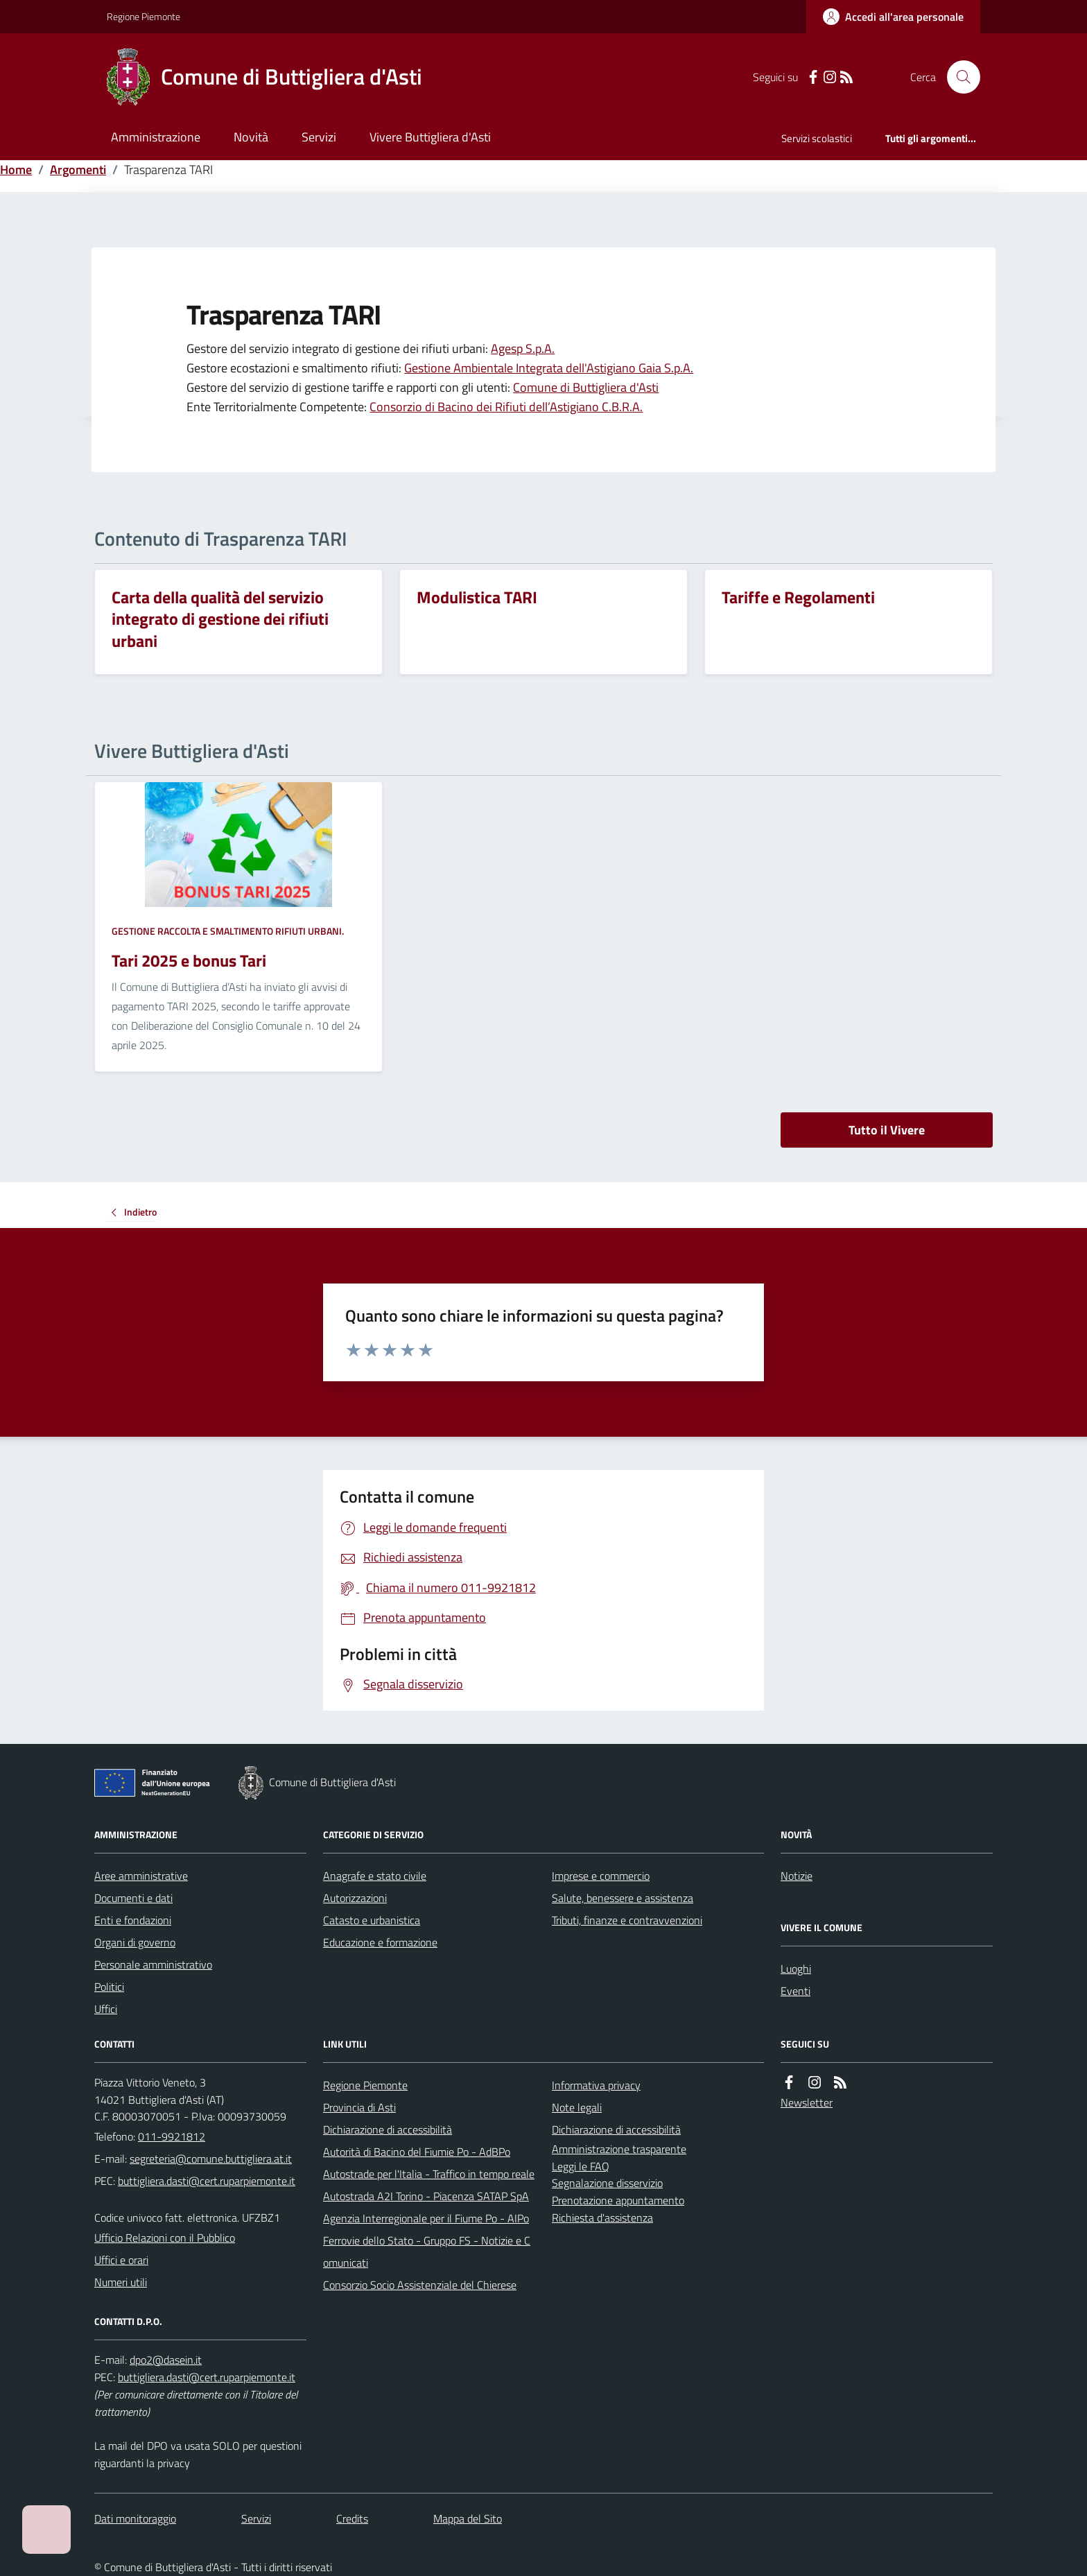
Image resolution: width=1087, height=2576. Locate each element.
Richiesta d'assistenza (602, 2217)
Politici (109, 1986)
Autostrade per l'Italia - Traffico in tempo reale (428, 2174)
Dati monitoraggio (135, 2518)
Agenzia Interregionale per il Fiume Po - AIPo (426, 2218)
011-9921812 (171, 2136)
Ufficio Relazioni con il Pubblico (164, 2237)
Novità (251, 137)
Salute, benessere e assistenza (622, 1898)
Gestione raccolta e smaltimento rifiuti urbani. (228, 931)
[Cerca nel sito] (958, 77)
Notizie (796, 1875)
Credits (352, 2518)
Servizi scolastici (816, 138)
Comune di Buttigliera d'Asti (586, 387)
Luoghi (796, 1968)
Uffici (105, 2008)
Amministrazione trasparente (619, 2149)
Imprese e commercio (601, 1875)
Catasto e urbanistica (371, 1920)
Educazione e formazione (380, 1942)
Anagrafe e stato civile (374, 1875)
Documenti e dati (133, 1898)
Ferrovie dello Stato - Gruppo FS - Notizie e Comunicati (426, 2251)
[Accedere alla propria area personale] (893, 16)
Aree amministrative (141, 1875)
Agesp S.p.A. (523, 348)
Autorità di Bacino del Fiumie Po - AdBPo (416, 2151)
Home (16, 169)
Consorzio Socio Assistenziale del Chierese (419, 2284)
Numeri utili (120, 2282)
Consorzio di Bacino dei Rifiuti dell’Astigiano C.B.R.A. (506, 406)
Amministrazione (155, 137)
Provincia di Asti (359, 2107)
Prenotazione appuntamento (618, 2200)
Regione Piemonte (143, 16)
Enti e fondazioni (132, 1920)
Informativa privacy (596, 2085)
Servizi (319, 137)
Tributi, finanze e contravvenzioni (627, 1920)
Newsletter (807, 2102)
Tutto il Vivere (887, 1130)
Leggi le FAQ (580, 2166)
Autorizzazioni (355, 1898)
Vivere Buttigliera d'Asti (430, 137)
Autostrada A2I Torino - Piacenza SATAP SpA (426, 2196)
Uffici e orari (121, 2259)
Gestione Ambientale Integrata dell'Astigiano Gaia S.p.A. (548, 367)
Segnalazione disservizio (607, 2183)
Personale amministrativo (153, 1964)
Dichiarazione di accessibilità (387, 2129)
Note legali (577, 2107)
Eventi (795, 1990)
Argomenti (78, 169)
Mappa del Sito (467, 2518)
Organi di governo (134, 1942)
